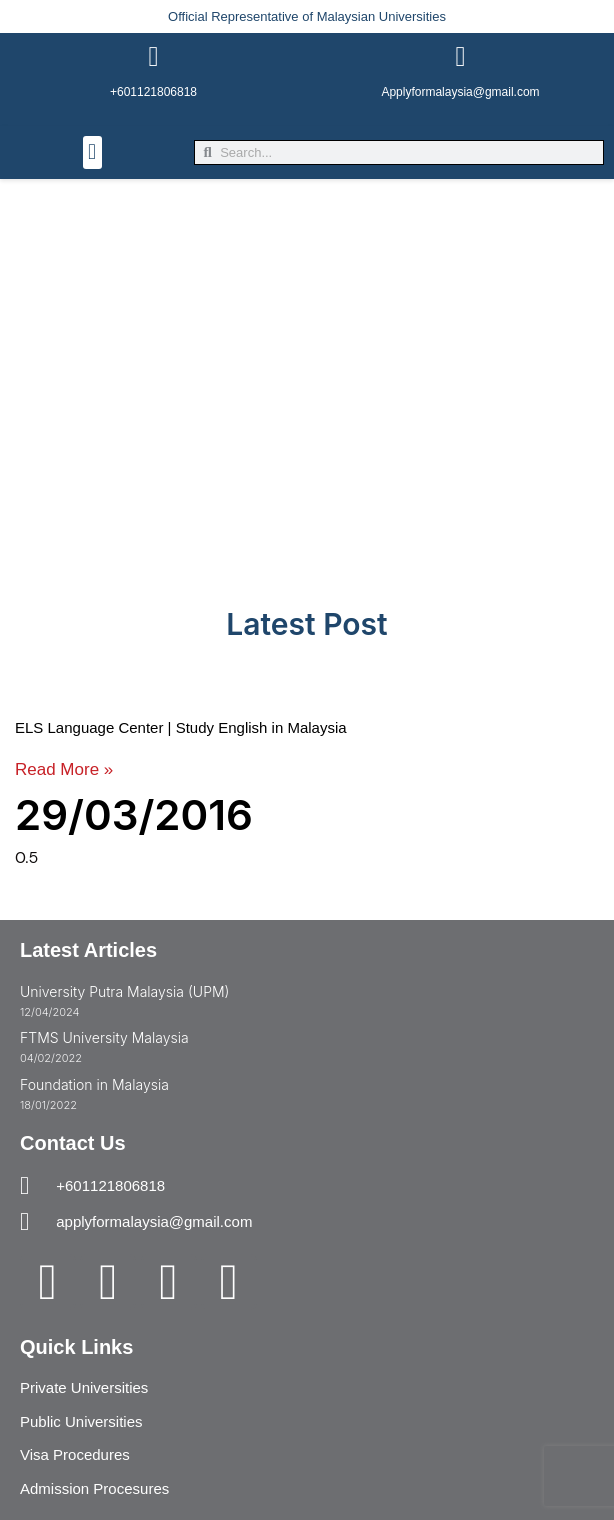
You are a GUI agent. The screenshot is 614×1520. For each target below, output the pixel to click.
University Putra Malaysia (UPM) (124, 991)
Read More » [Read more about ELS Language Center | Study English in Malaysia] (64, 769)
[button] (92, 152)
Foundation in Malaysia (94, 1084)
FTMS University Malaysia (104, 1037)
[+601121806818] (154, 57)
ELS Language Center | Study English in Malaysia (181, 727)
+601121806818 (153, 92)
